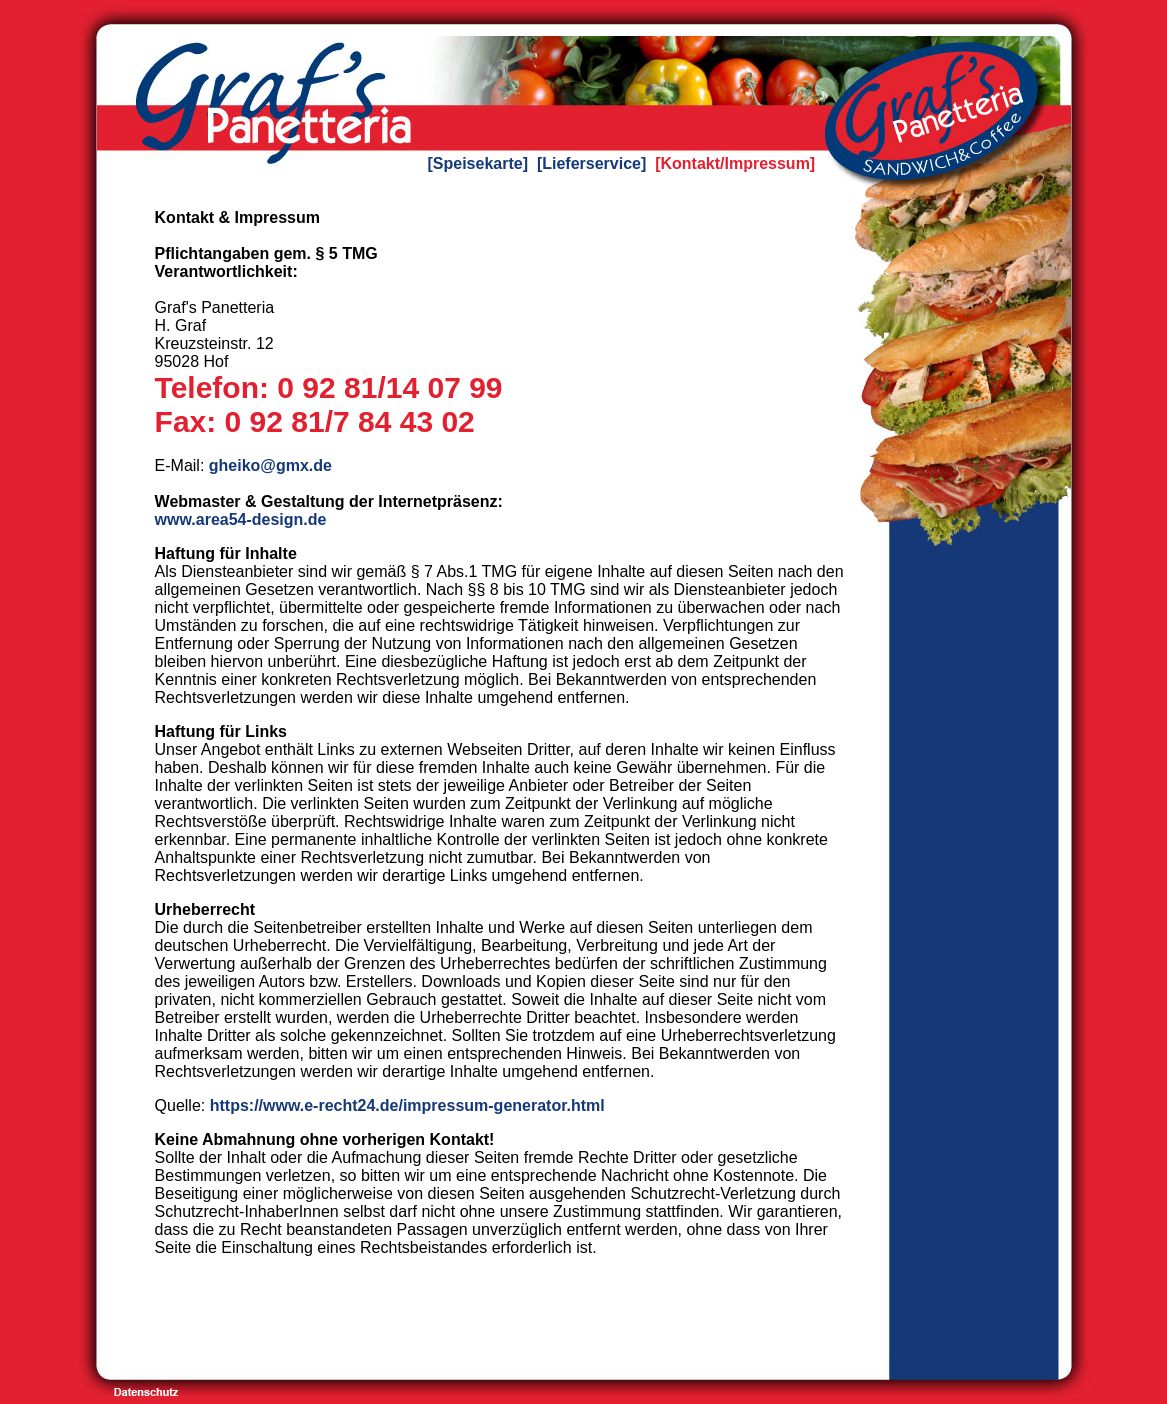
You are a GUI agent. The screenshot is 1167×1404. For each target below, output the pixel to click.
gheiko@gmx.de (270, 465)
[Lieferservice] (591, 163)
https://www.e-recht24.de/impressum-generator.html (407, 1105)
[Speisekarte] (478, 163)
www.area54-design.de (241, 519)
